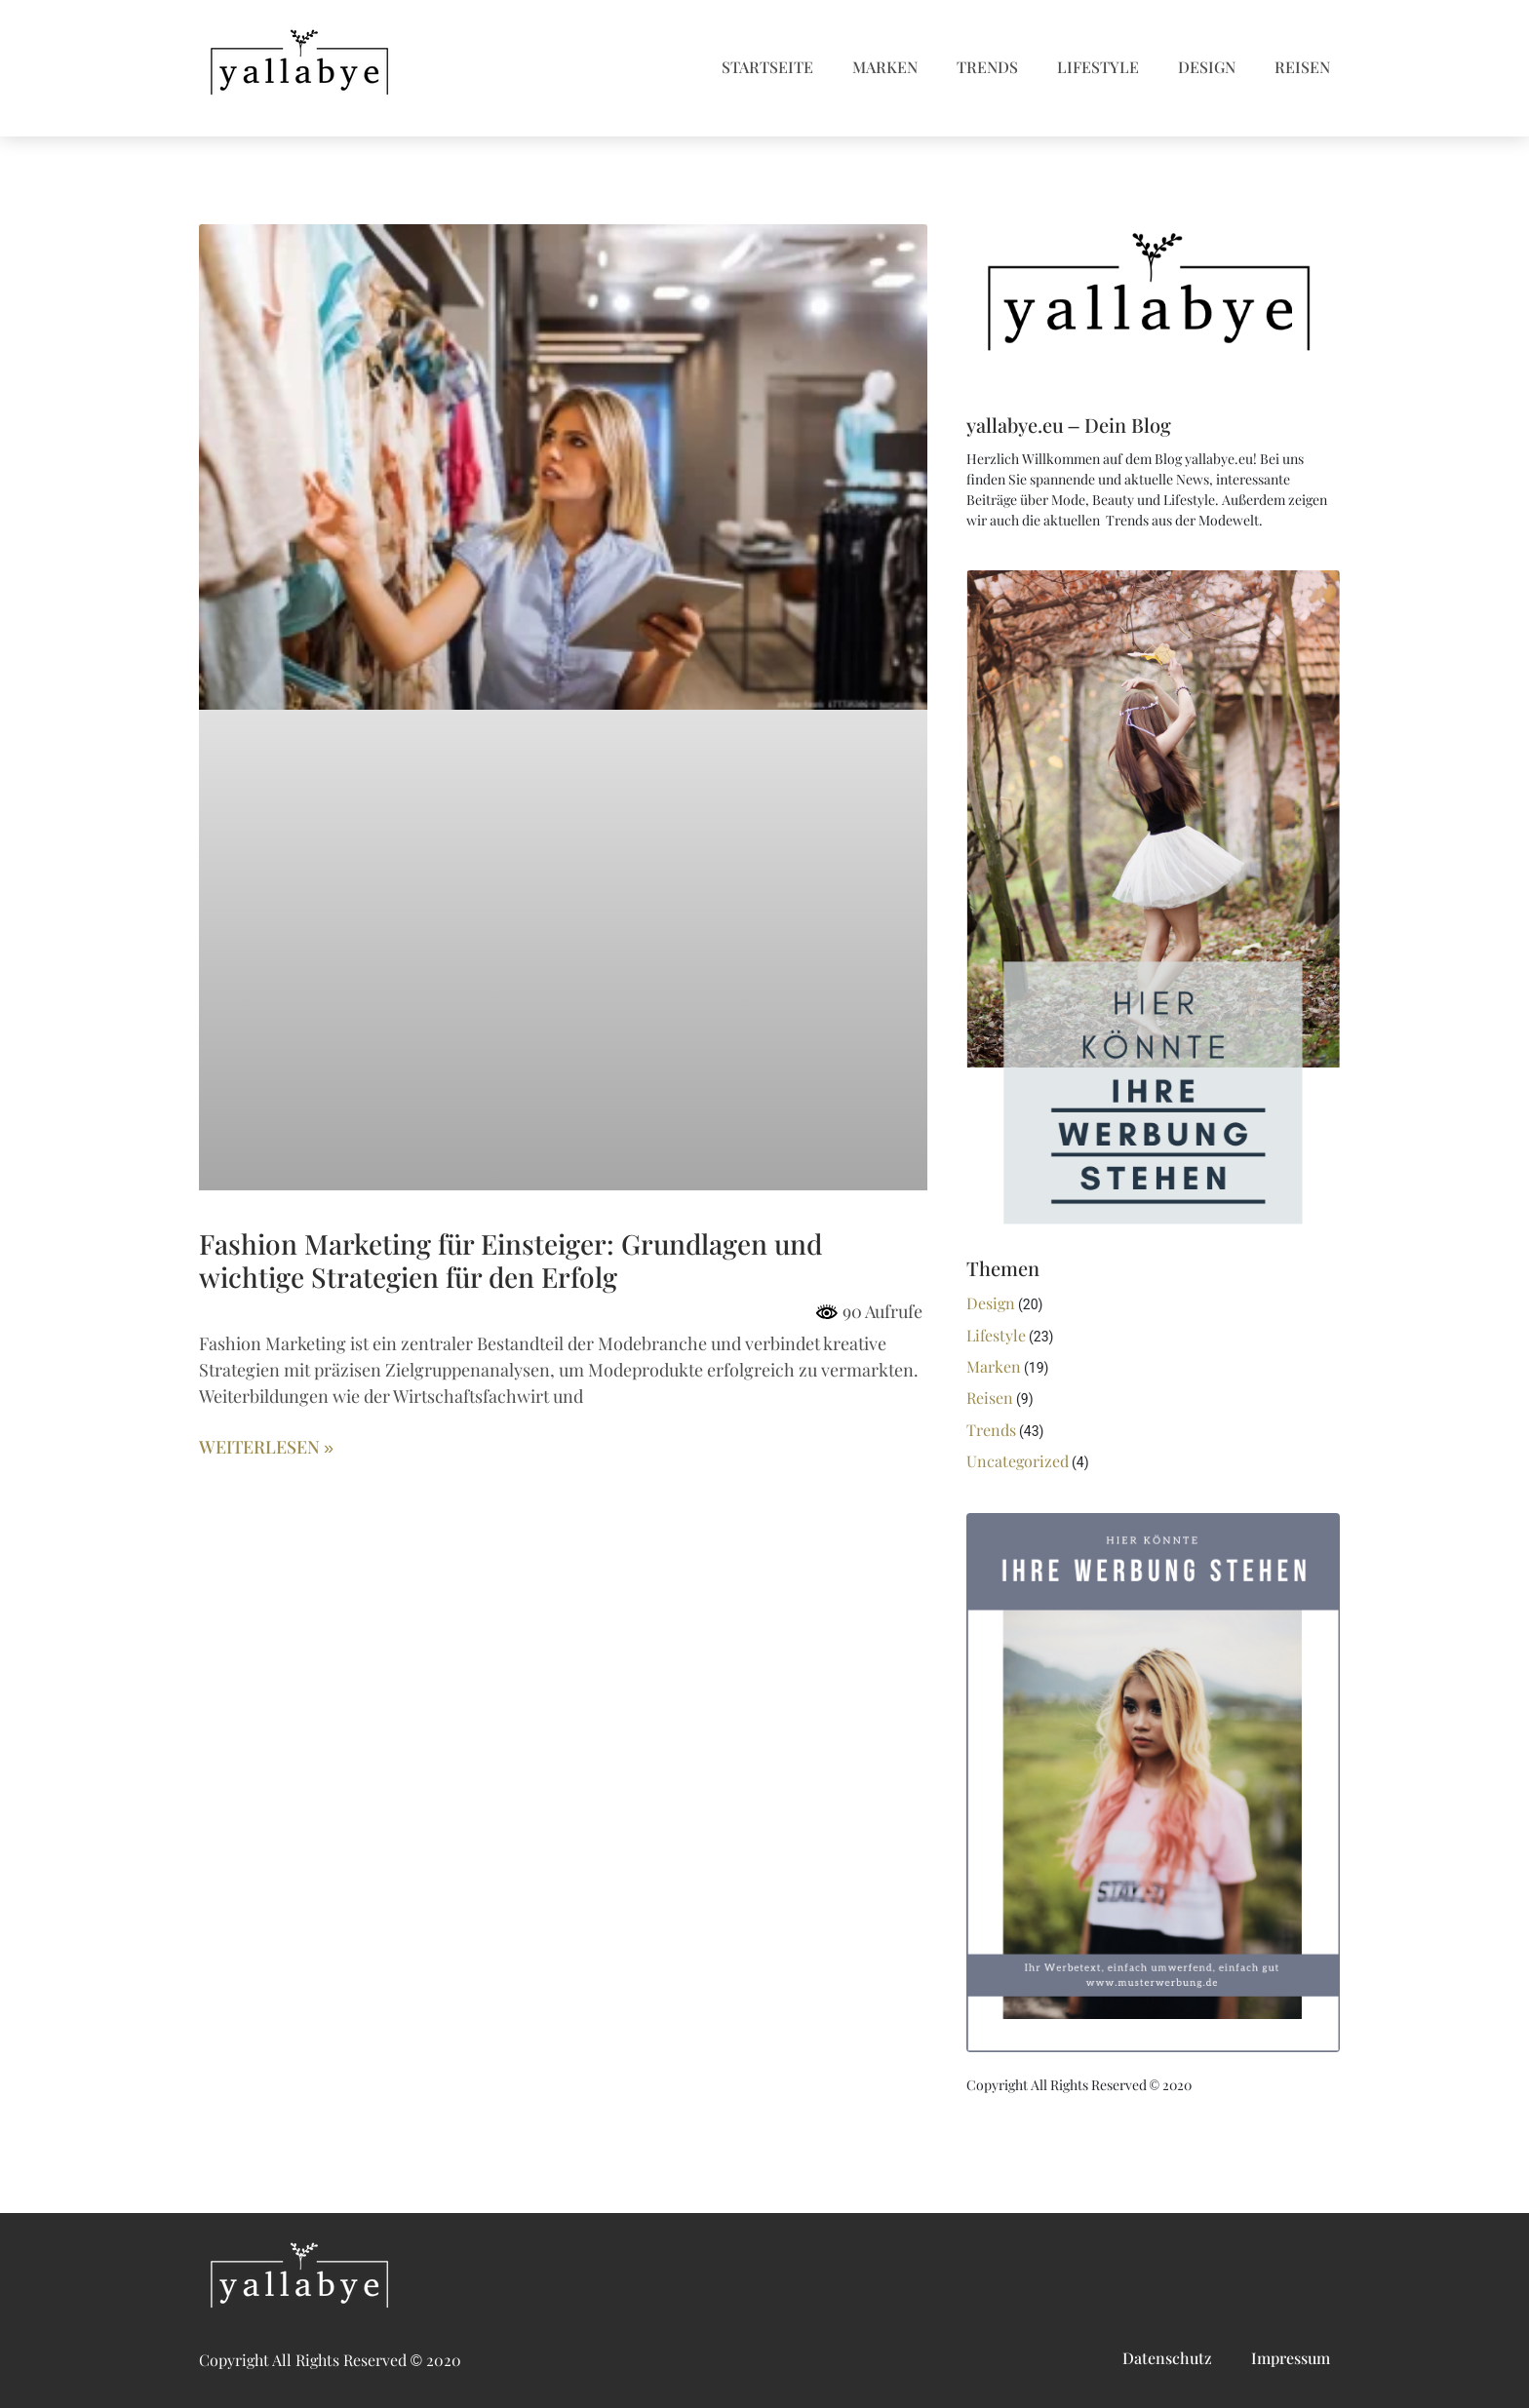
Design (1206, 67)
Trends (987, 67)
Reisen (1302, 67)
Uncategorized (1017, 1462)
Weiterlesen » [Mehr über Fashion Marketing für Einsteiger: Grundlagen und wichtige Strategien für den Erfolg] (266, 1447)
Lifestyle (1098, 67)
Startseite (767, 67)
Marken (885, 67)
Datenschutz (1167, 2358)
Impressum (1290, 2358)
